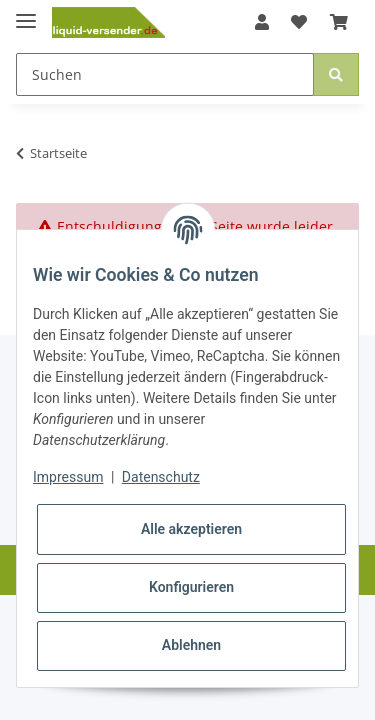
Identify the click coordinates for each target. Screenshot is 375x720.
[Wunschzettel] (299, 22)
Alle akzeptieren (191, 529)
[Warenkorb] (339, 22)
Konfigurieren (191, 587)
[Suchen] (165, 74)
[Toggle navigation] (26, 12)
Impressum (68, 477)
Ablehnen (191, 645)
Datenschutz (161, 477)
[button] (262, 22)
